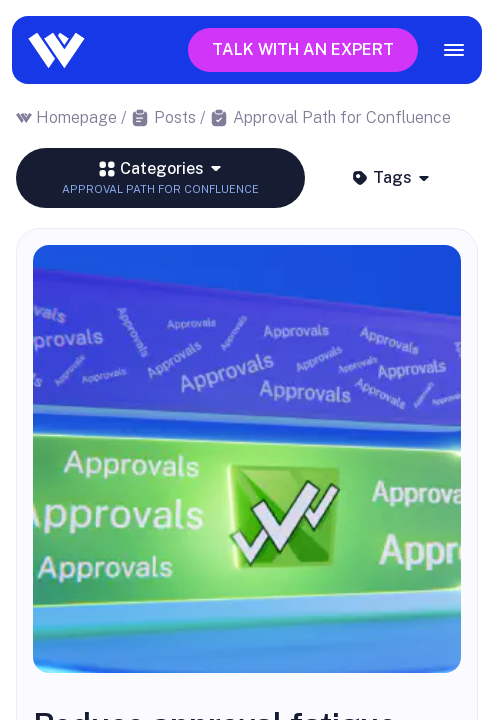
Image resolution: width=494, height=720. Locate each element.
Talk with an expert (303, 49)
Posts (175, 117)
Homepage (76, 117)
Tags (391, 177)
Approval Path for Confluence (342, 117)
